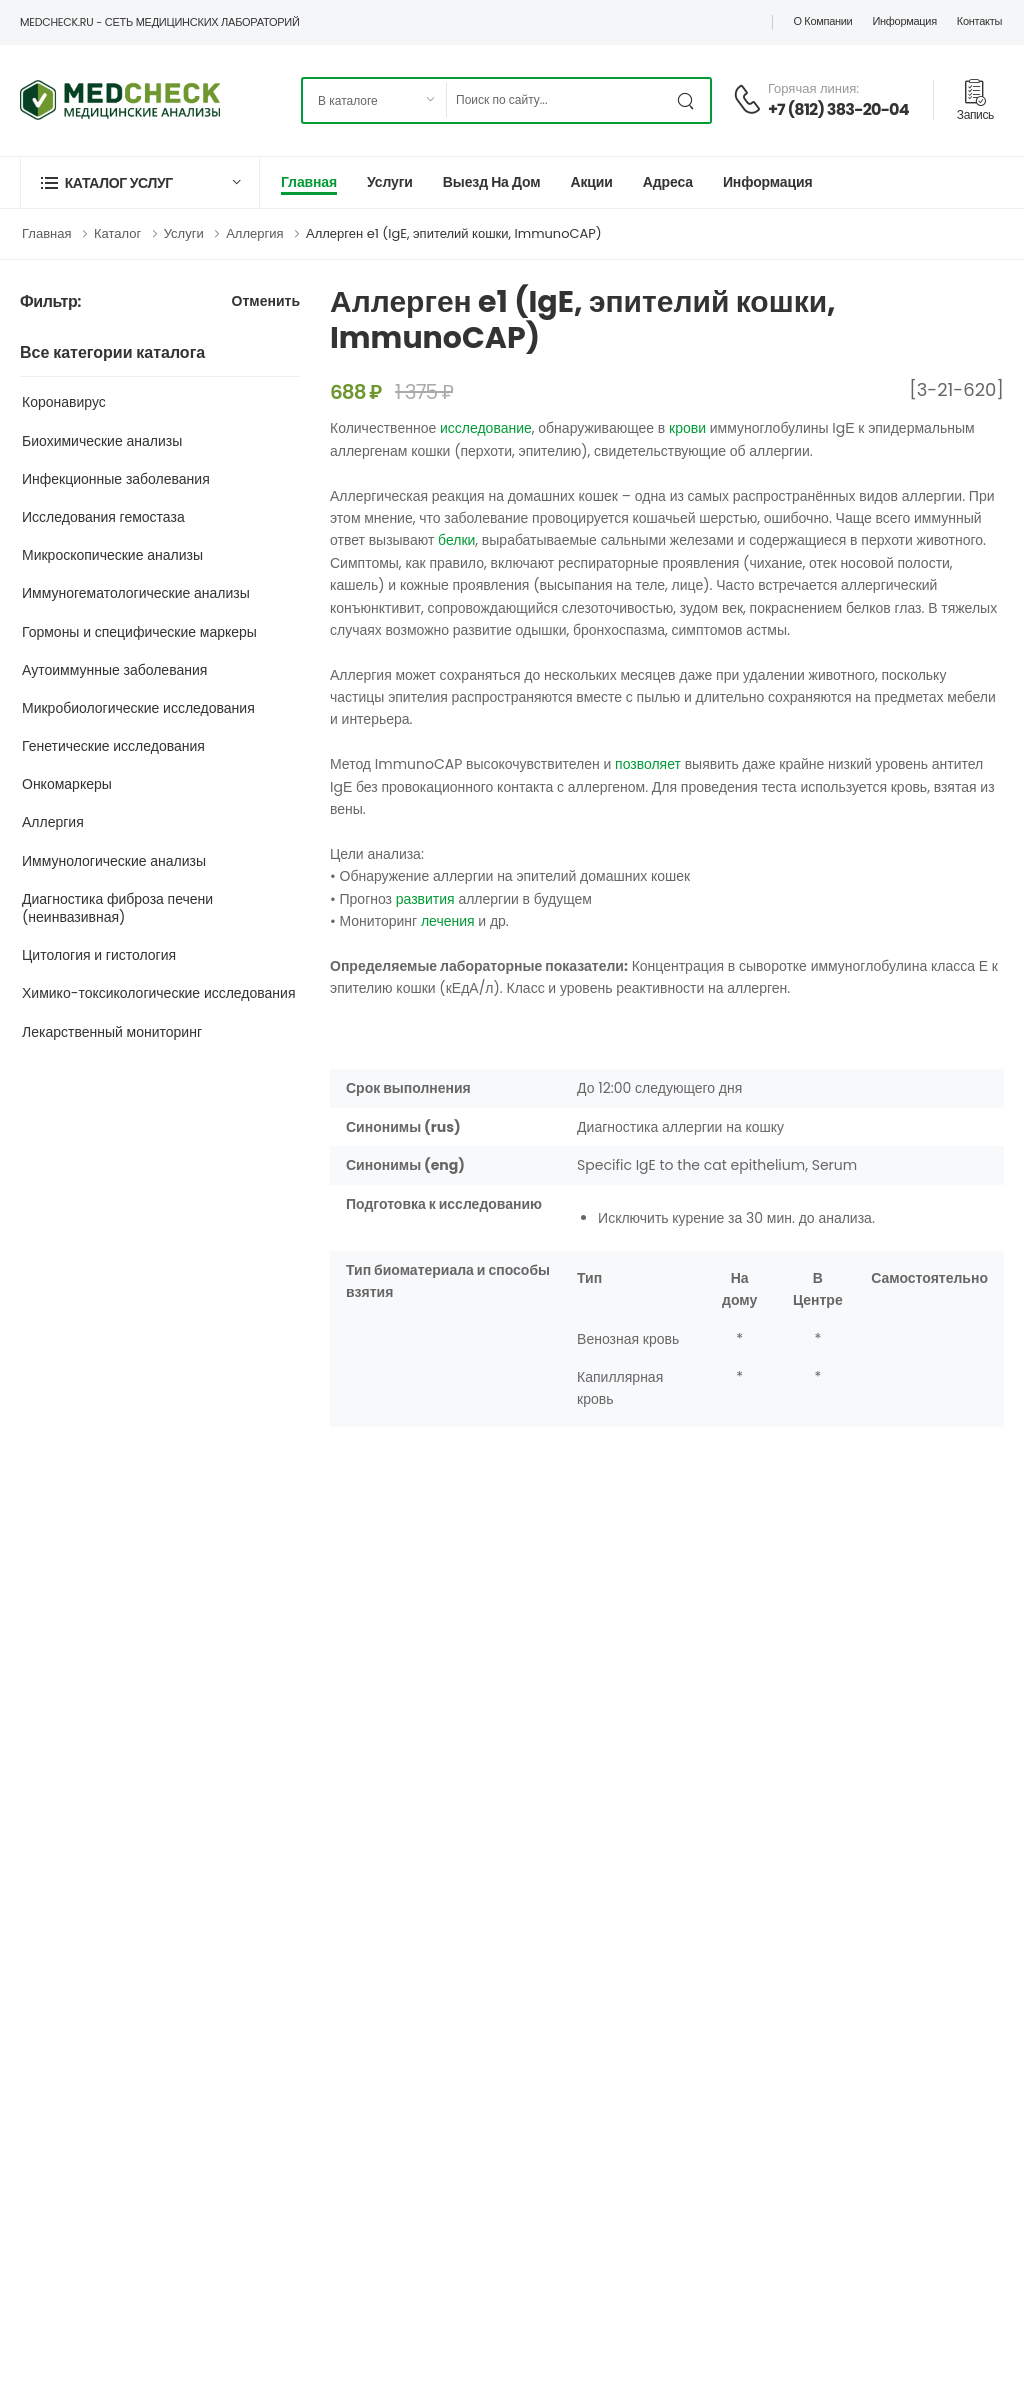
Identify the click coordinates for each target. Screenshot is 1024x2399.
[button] (140, 182)
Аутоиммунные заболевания (114, 670)
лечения (448, 921)
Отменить (266, 302)
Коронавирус (64, 402)
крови (687, 428)
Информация (904, 21)
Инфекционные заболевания (116, 479)
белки (456, 540)
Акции (591, 182)
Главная (309, 182)
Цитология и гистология (99, 955)
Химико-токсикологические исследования (159, 993)
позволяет (648, 764)
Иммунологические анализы (114, 861)
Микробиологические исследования (138, 708)
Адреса (668, 182)
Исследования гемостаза (103, 517)
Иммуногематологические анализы (136, 593)
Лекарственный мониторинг (112, 1032)
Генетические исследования (113, 746)
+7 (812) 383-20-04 (838, 109)
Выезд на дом (492, 182)
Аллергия (254, 233)
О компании (822, 21)
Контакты (979, 21)
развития (425, 899)
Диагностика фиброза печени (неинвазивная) (117, 908)
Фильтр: (50, 302)
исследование (486, 428)
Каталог (117, 233)
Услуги (390, 182)
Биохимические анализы (102, 441)
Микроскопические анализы (112, 555)
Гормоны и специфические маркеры (139, 632)
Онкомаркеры (67, 784)
